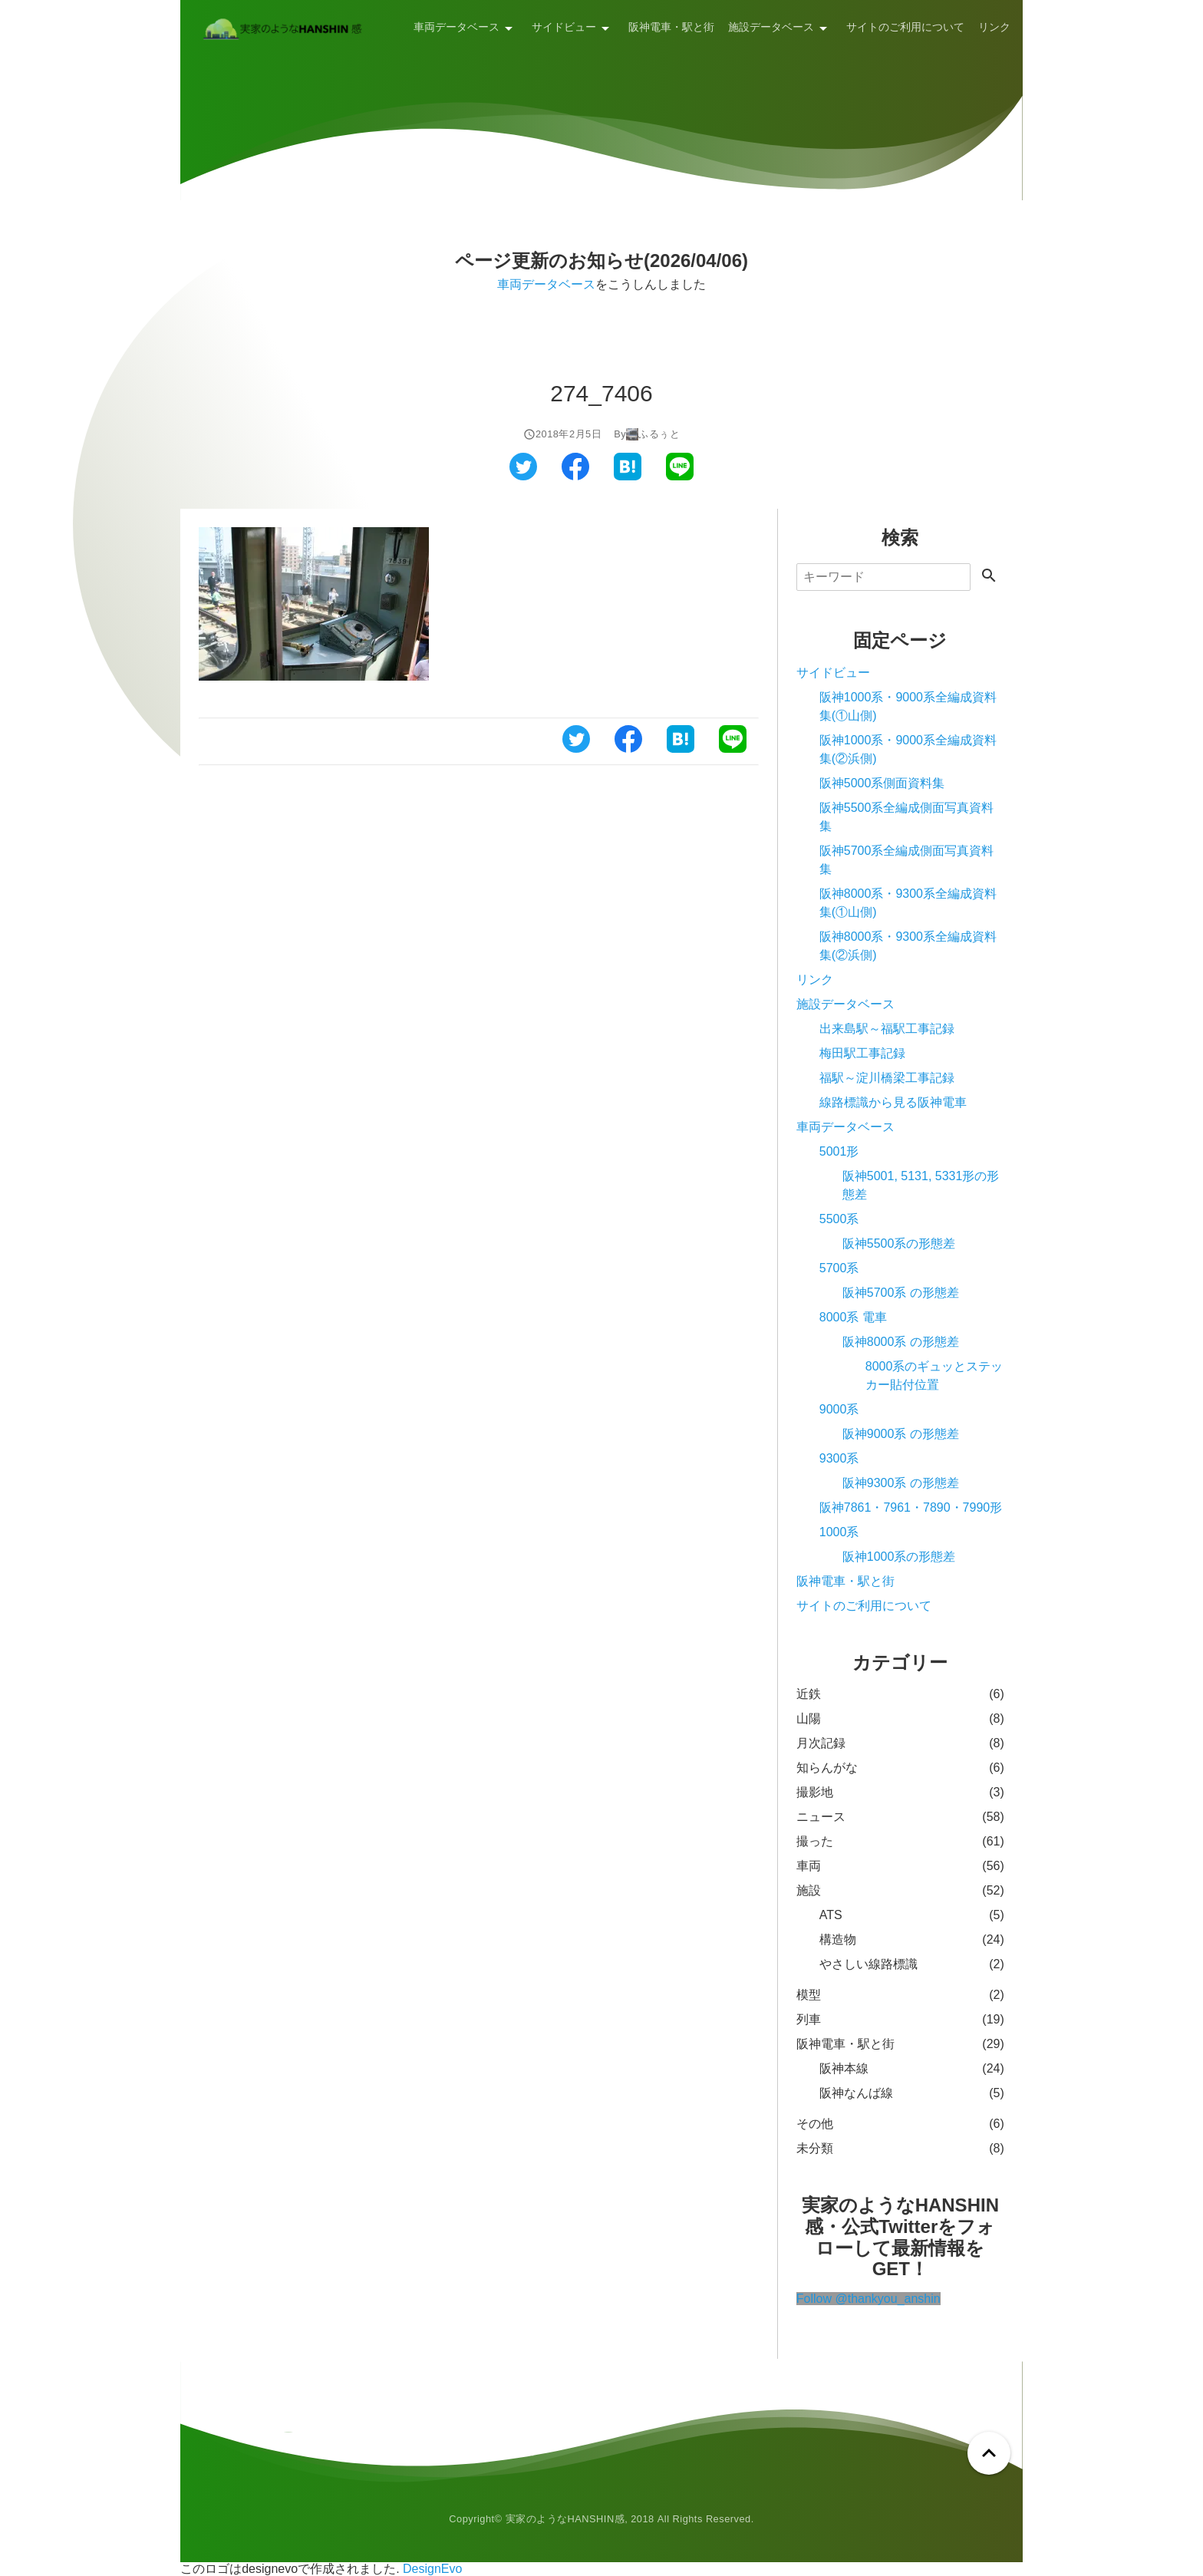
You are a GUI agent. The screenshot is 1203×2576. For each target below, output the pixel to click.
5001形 (839, 1151)
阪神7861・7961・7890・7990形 (910, 1507)
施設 (808, 1890)
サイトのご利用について (905, 27)
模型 (808, 1994)
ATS (830, 1914)
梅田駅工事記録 (862, 1053)
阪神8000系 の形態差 (900, 1341)
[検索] (883, 577)
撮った (814, 1841)
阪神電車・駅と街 (671, 27)
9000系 (839, 1409)
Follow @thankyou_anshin (868, 2298)
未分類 (814, 2148)
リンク (994, 27)
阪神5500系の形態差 (899, 1243)
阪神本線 (843, 2068)
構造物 (837, 1939)
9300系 (839, 1458)
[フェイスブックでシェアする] (575, 476)
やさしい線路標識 (868, 1964)
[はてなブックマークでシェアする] (627, 476)
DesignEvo (432, 2568)
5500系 (839, 1218)
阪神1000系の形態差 (899, 1556)
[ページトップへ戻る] (988, 2453)
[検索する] (989, 576)
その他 (814, 2123)
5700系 (839, 1268)
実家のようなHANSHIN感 (565, 2519)
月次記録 (820, 1743)
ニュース (820, 1816)
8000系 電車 (853, 1317)
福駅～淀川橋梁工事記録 (886, 1077)
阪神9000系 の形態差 (900, 1433)
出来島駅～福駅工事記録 (886, 1028)
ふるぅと (659, 434)
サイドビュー (564, 27)
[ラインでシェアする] (680, 476)
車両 (808, 1865)
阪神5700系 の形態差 (900, 1292)
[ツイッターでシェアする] (523, 476)
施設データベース (771, 27)
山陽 (808, 1718)
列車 (808, 2019)
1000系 (839, 1532)
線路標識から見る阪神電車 (893, 1102)
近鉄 (808, 1693)
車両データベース (456, 27)
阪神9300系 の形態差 (900, 1482)
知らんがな (827, 1767)
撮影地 (814, 1792)
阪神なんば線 (856, 2092)
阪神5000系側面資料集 (882, 783)
